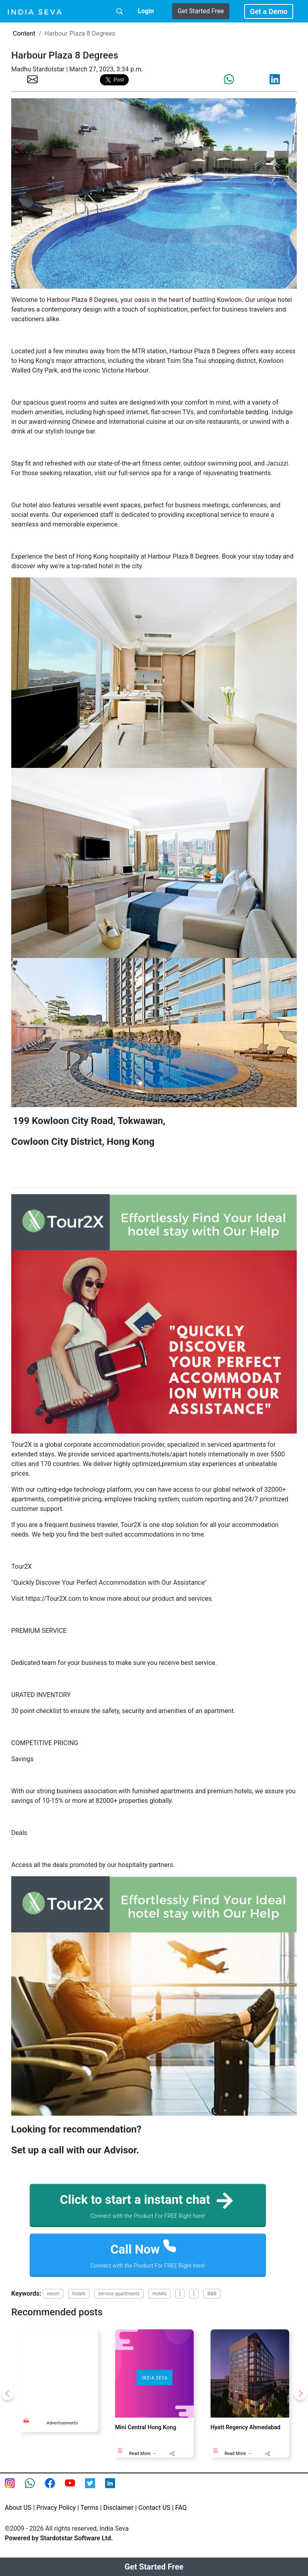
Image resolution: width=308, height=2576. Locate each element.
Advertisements (62, 2424)
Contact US (154, 2509)
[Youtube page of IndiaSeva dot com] (75, 2490)
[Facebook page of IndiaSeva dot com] (55, 2490)
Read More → (142, 2455)
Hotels (159, 2295)
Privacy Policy (56, 2509)
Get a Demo (269, 11)
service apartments (119, 2295)
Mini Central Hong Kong (145, 2429)
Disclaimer (118, 2509)
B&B (211, 2295)
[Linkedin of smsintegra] (115, 2490)
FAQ (181, 2509)
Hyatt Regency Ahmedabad (245, 2429)
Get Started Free (201, 11)
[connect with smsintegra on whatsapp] (35, 2490)
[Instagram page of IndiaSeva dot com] (15, 2490)
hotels (78, 2295)
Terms (90, 2509)
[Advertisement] (68, 2371)
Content (24, 33)
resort (53, 2295)
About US (18, 2509)
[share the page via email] (32, 79)
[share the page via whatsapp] (229, 79)
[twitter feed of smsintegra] (95, 2490)
